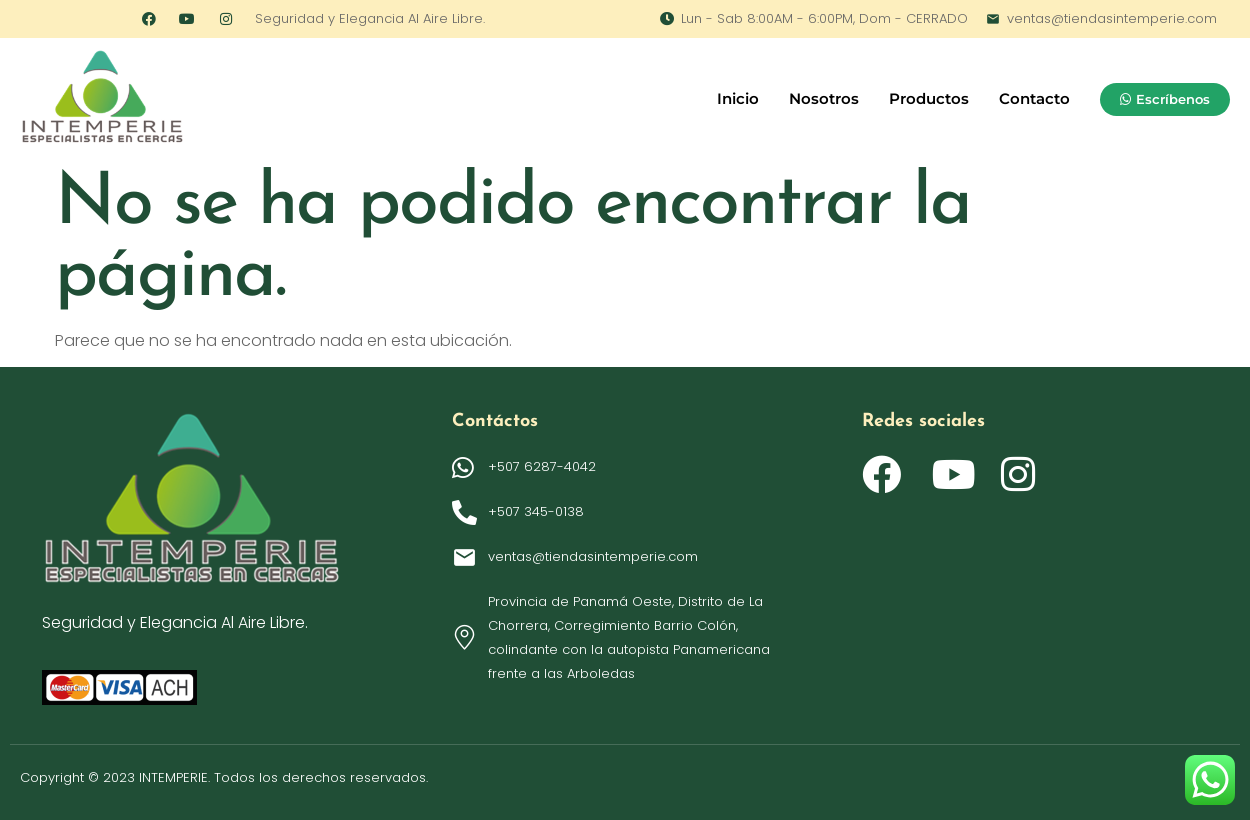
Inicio (738, 98)
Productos (929, 98)
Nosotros (824, 98)
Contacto (1034, 98)
